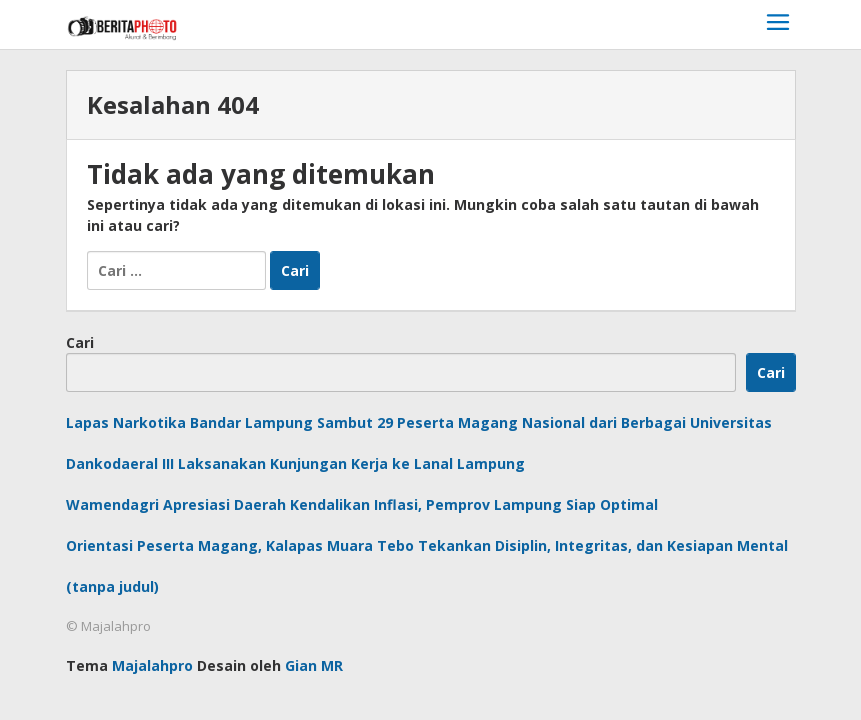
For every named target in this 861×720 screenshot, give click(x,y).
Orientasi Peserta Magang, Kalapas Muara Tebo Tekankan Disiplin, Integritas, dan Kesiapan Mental (427, 545)
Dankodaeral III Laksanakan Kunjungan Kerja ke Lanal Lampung (295, 463)
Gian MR (314, 665)
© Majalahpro (108, 626)
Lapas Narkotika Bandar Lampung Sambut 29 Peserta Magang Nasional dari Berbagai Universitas (419, 422)
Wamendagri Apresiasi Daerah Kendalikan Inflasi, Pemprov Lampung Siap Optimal (362, 504)
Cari (80, 342)
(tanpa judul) (112, 586)
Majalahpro (152, 665)
